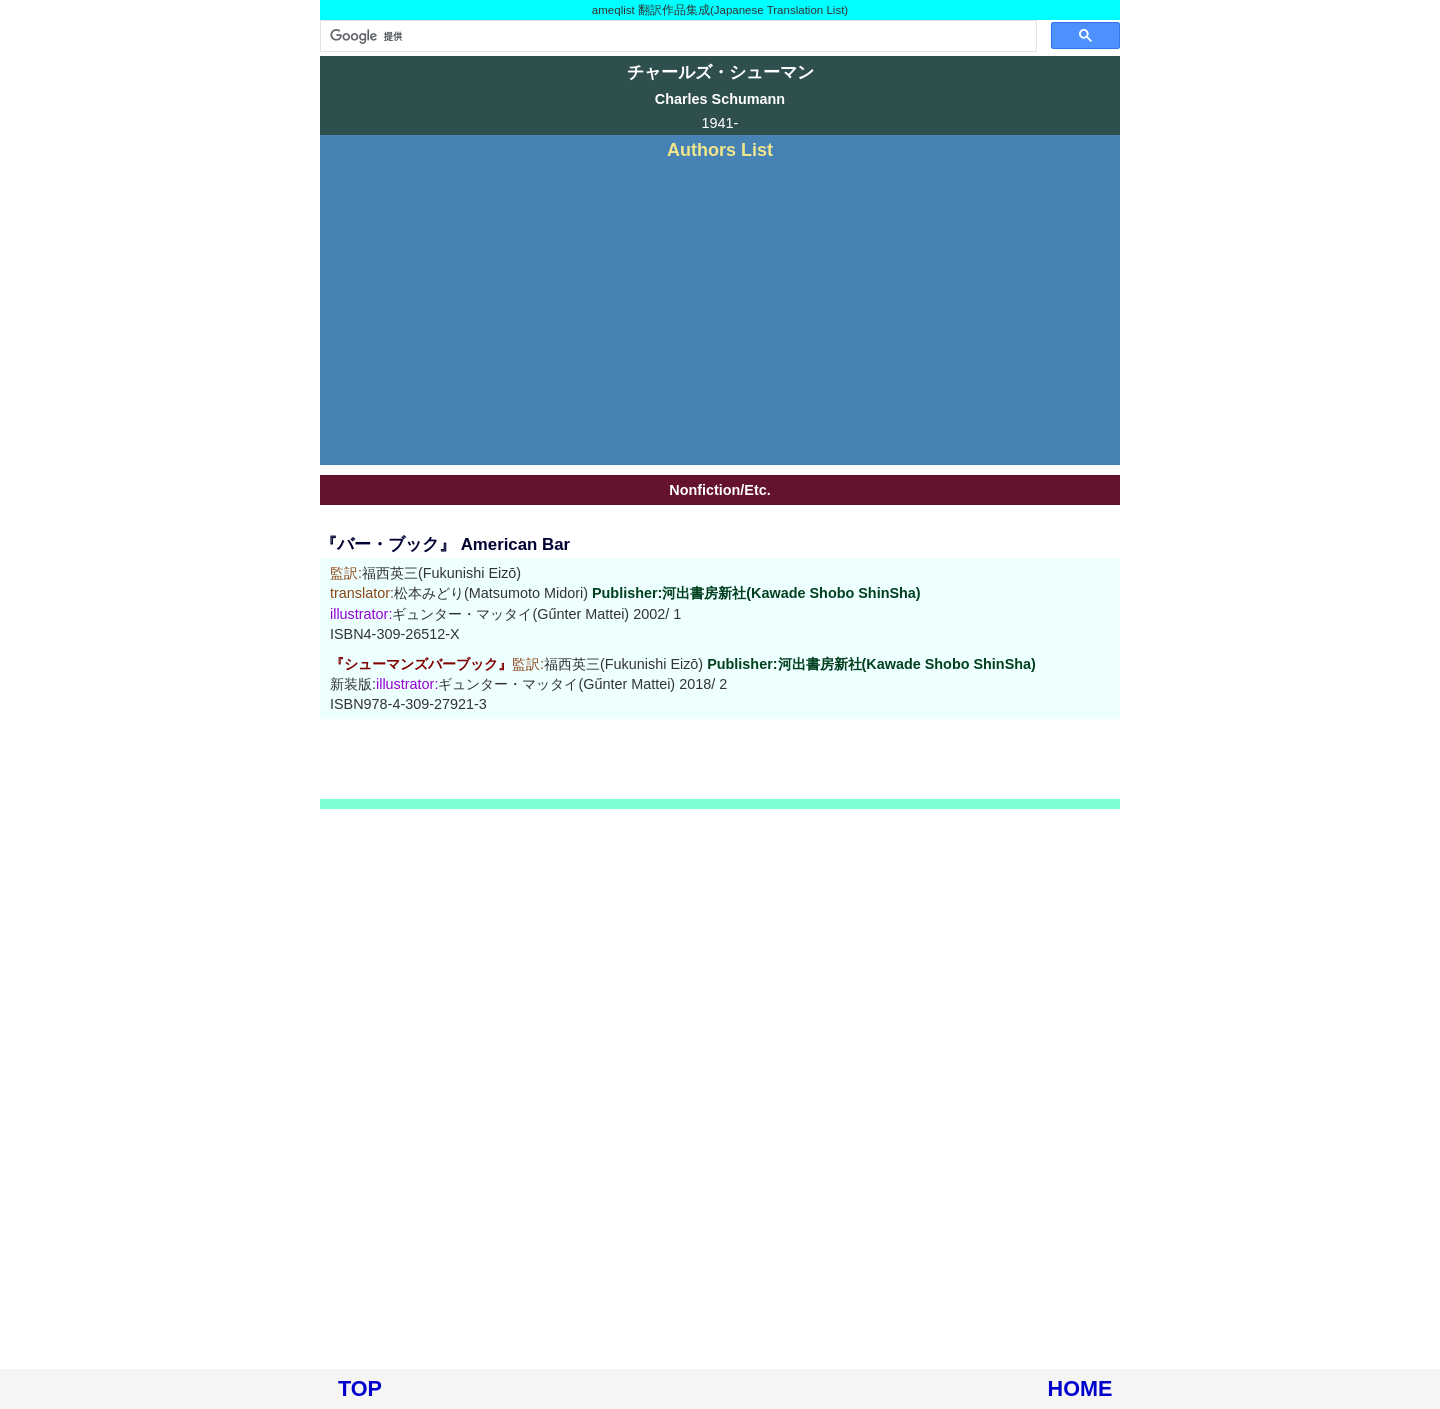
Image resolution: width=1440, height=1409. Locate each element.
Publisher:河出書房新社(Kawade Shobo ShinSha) (756, 593)
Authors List (720, 150)
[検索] (676, 36)
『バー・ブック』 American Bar (445, 544)
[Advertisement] (720, 310)
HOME (1080, 1388)
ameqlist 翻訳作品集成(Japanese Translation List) (720, 10)
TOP (360, 1388)
